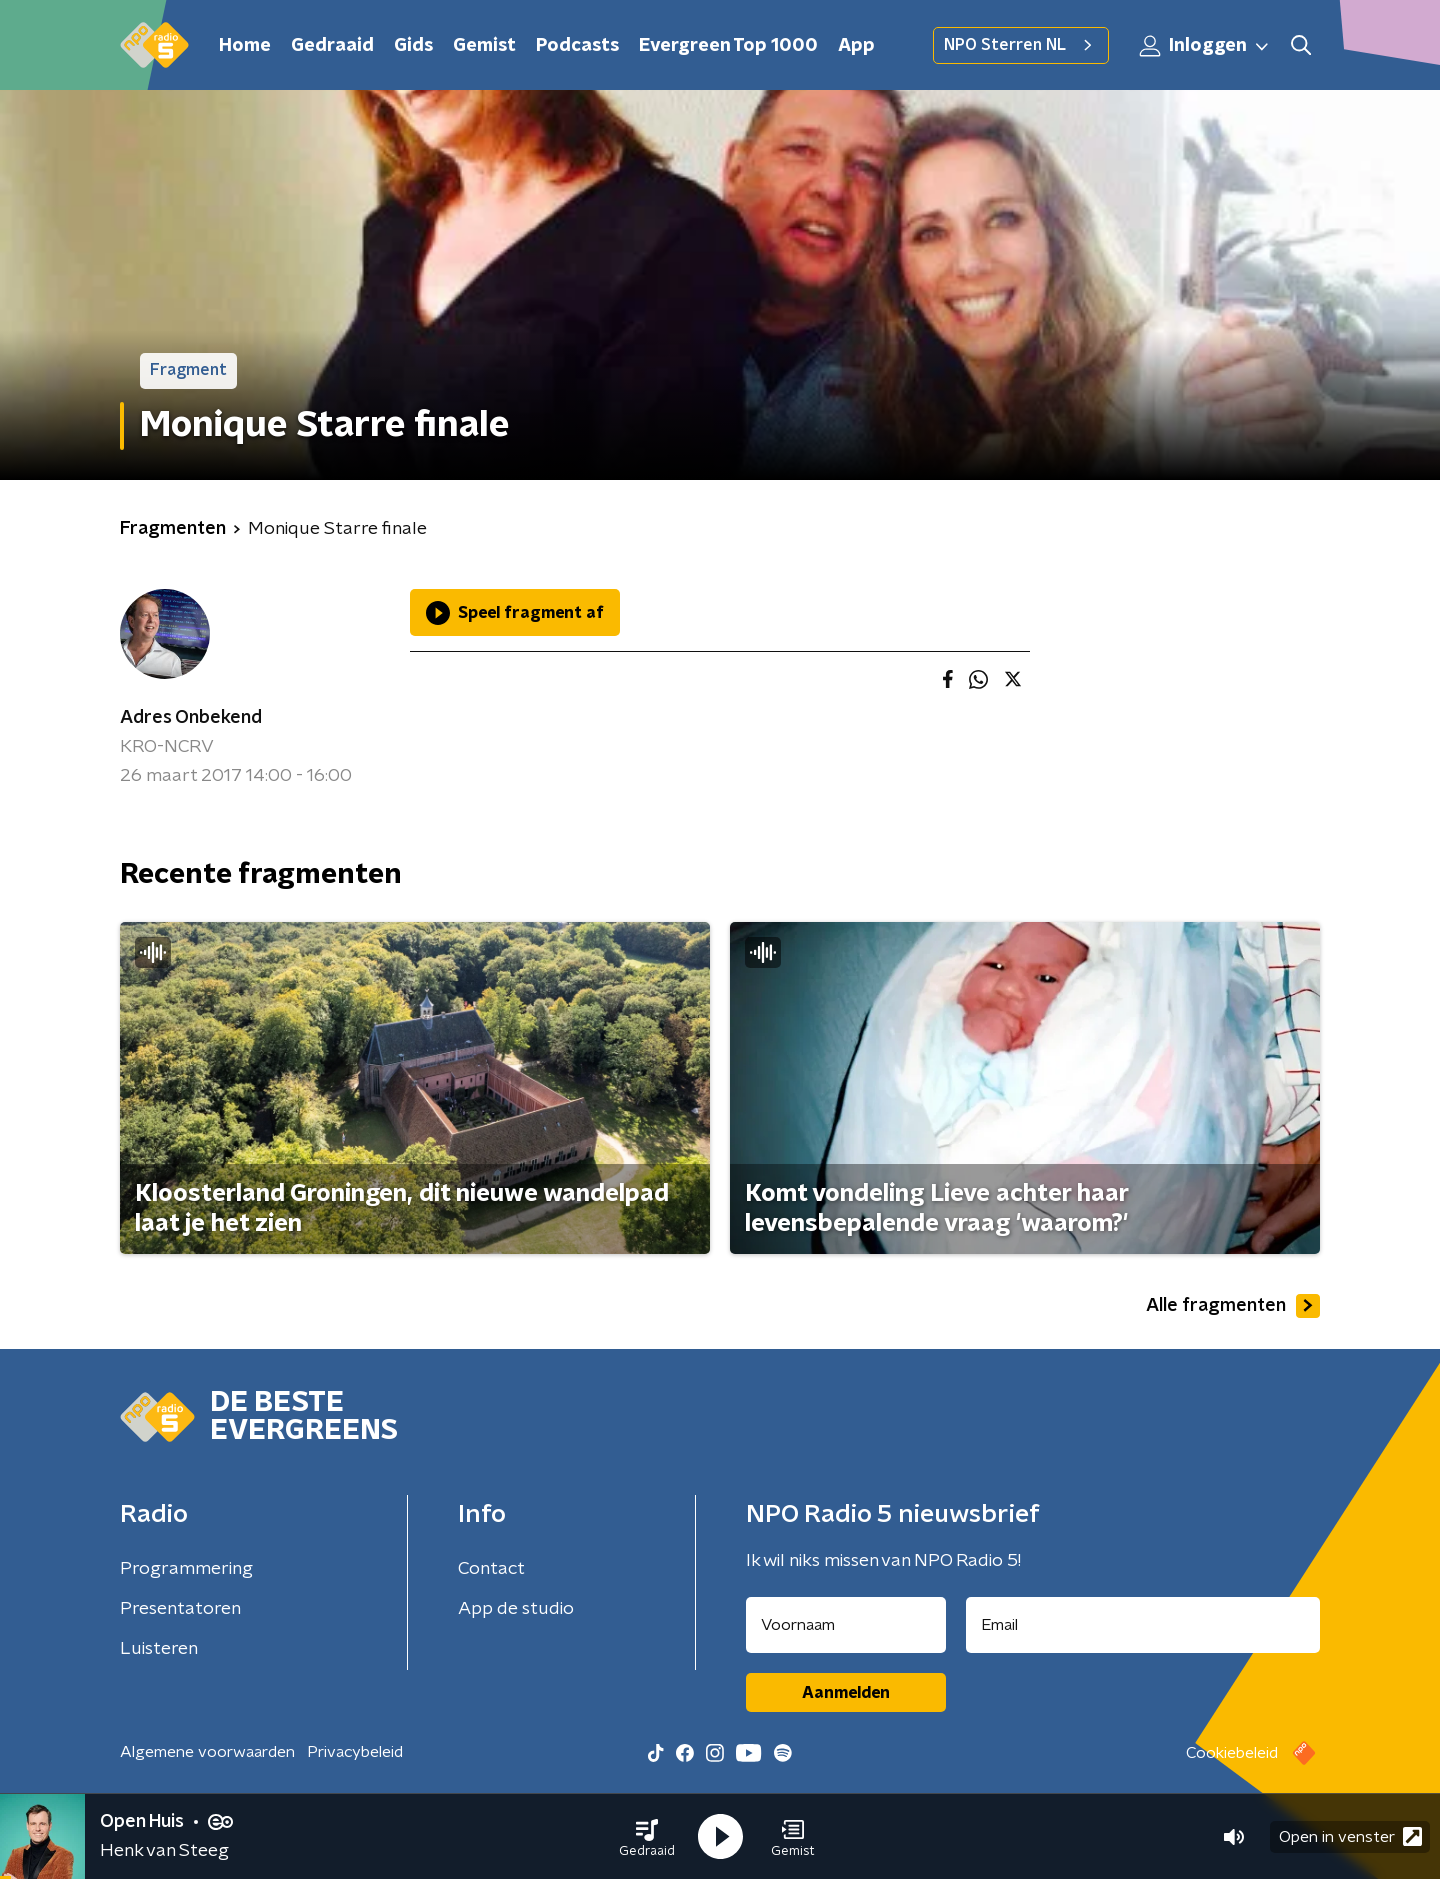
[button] (647, 1837)
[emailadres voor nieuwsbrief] (1143, 1625)
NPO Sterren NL (1021, 45)
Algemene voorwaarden (207, 1752)
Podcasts (577, 46)
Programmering (186, 1569)
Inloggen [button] (1205, 46)
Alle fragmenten (1233, 1306)
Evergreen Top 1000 (728, 46)
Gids (413, 46)
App (856, 46)
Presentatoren (180, 1609)
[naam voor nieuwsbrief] (846, 1625)
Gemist (484, 46)
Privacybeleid (355, 1752)
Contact (491, 1569)
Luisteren (159, 1649)
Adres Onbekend (191, 718)
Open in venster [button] (1350, 1836)
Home (245, 46)
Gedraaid (332, 46)
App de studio (516, 1609)
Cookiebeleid (1232, 1753)
